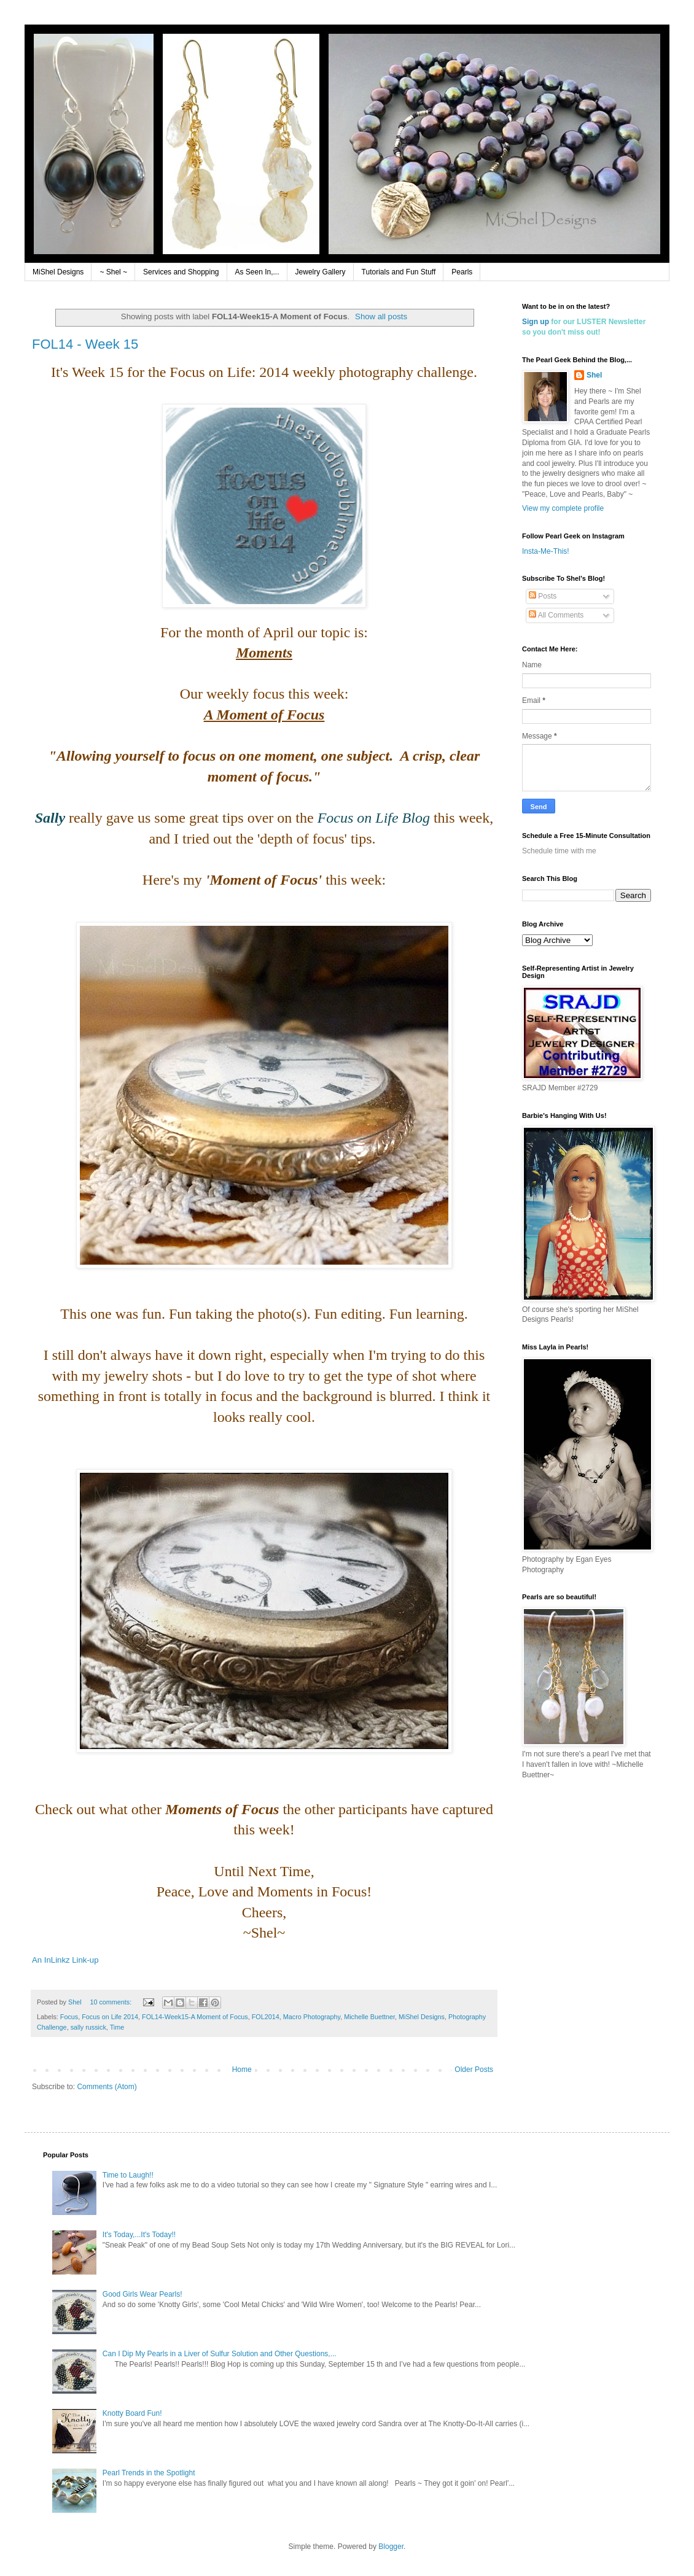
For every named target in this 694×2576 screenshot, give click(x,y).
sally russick (88, 2027)
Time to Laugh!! (128, 2175)
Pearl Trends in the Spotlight (149, 2473)
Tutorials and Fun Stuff (399, 272)
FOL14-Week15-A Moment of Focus (195, 2016)
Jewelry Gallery (320, 272)
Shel (594, 375)
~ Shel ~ (113, 272)
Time (117, 2027)
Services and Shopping (181, 272)
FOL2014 (265, 2016)
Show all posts (381, 316)
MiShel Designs (58, 272)
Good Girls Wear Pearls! (142, 2294)
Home (242, 2069)
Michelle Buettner (369, 2016)
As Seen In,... (257, 272)
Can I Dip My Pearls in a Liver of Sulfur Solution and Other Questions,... (220, 2353)
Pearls (461, 272)
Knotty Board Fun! (132, 2413)
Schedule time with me (559, 851)
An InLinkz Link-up (65, 1960)
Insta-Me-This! (545, 551)
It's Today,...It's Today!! (139, 2234)
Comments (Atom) (106, 2086)
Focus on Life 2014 (110, 2016)
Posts (542, 596)
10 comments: (111, 2002)
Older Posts (473, 2069)
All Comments (556, 615)
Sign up (535, 321)
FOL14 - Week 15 (85, 344)
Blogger (391, 2546)
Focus (69, 2016)
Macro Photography (311, 2016)
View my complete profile (563, 508)
